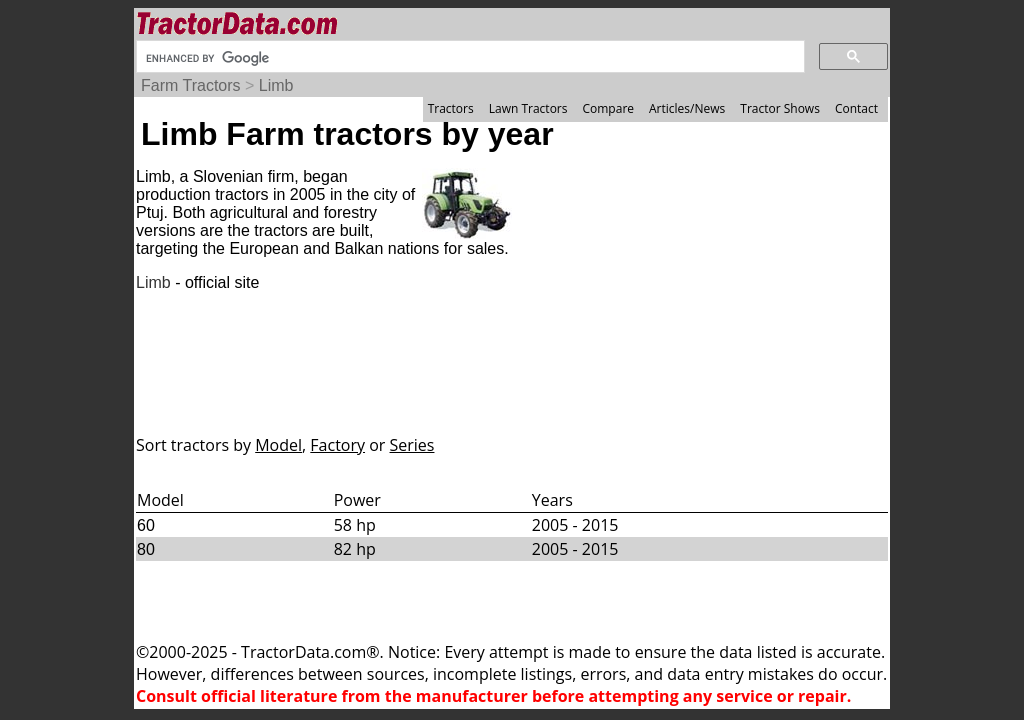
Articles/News (687, 108)
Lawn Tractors (528, 108)
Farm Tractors (191, 85)
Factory (337, 445)
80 (146, 549)
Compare (608, 108)
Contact (856, 108)
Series (412, 445)
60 (146, 525)
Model (278, 445)
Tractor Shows (780, 108)
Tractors (451, 108)
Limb (276, 85)
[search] (468, 58)
